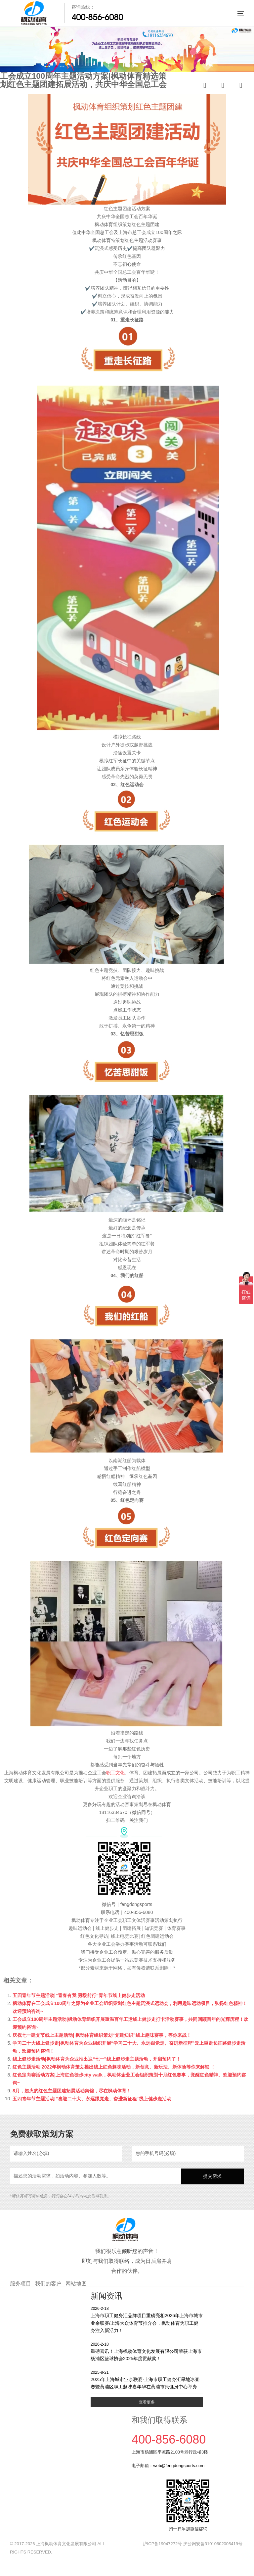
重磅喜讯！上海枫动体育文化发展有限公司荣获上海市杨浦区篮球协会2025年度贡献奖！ (147, 2351)
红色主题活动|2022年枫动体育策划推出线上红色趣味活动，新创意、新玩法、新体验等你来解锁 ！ (114, 2067)
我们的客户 (48, 2283)
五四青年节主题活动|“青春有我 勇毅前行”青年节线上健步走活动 (79, 1995)
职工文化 (115, 1772)
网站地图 (76, 2283)
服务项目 (20, 2283)
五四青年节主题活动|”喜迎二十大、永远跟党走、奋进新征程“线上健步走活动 (92, 2098)
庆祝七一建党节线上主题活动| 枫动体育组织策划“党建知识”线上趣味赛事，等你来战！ (102, 2035)
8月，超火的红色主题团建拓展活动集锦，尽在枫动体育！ (72, 2090)
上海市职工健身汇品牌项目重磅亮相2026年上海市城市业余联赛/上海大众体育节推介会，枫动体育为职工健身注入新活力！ (147, 2319)
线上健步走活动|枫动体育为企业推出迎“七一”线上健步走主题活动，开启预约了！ (97, 2059)
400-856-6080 (97, 17)
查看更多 (147, 2402)
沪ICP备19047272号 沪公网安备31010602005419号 (192, 2543)
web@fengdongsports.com (178, 2465)
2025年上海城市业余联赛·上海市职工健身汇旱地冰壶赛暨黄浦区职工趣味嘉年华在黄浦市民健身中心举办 (147, 2379)
